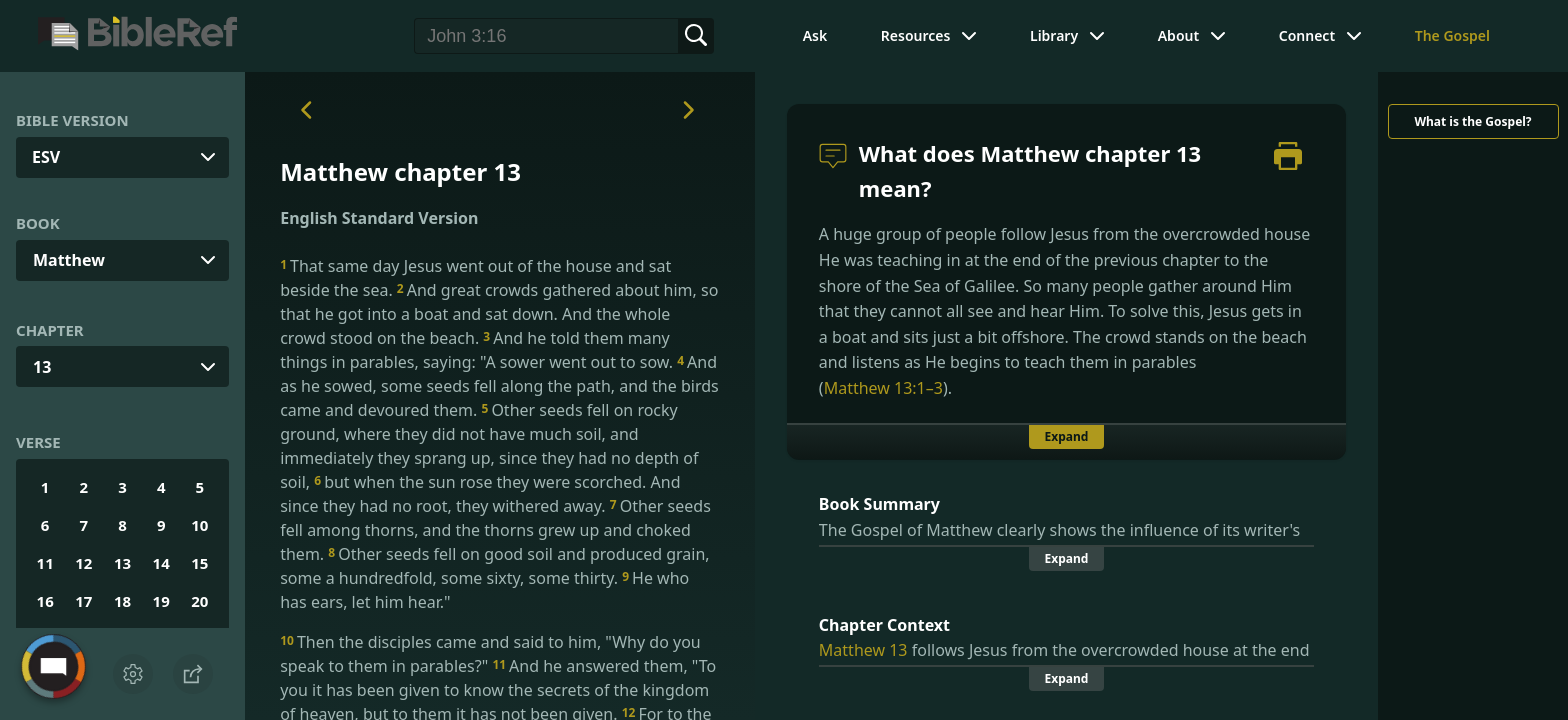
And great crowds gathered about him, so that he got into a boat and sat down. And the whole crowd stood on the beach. (499, 314)
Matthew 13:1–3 (883, 388)
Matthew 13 (863, 650)
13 (42, 367)
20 (199, 601)
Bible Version (72, 120)
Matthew (69, 260)
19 (161, 601)
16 (45, 601)
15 (199, 563)
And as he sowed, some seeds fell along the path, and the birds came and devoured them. (499, 386)
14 (161, 563)
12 (83, 563)
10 (199, 525)
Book (38, 223)
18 (122, 601)
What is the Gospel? (1472, 121)
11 (45, 563)
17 (83, 601)
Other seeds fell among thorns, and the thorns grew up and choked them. (495, 530)
